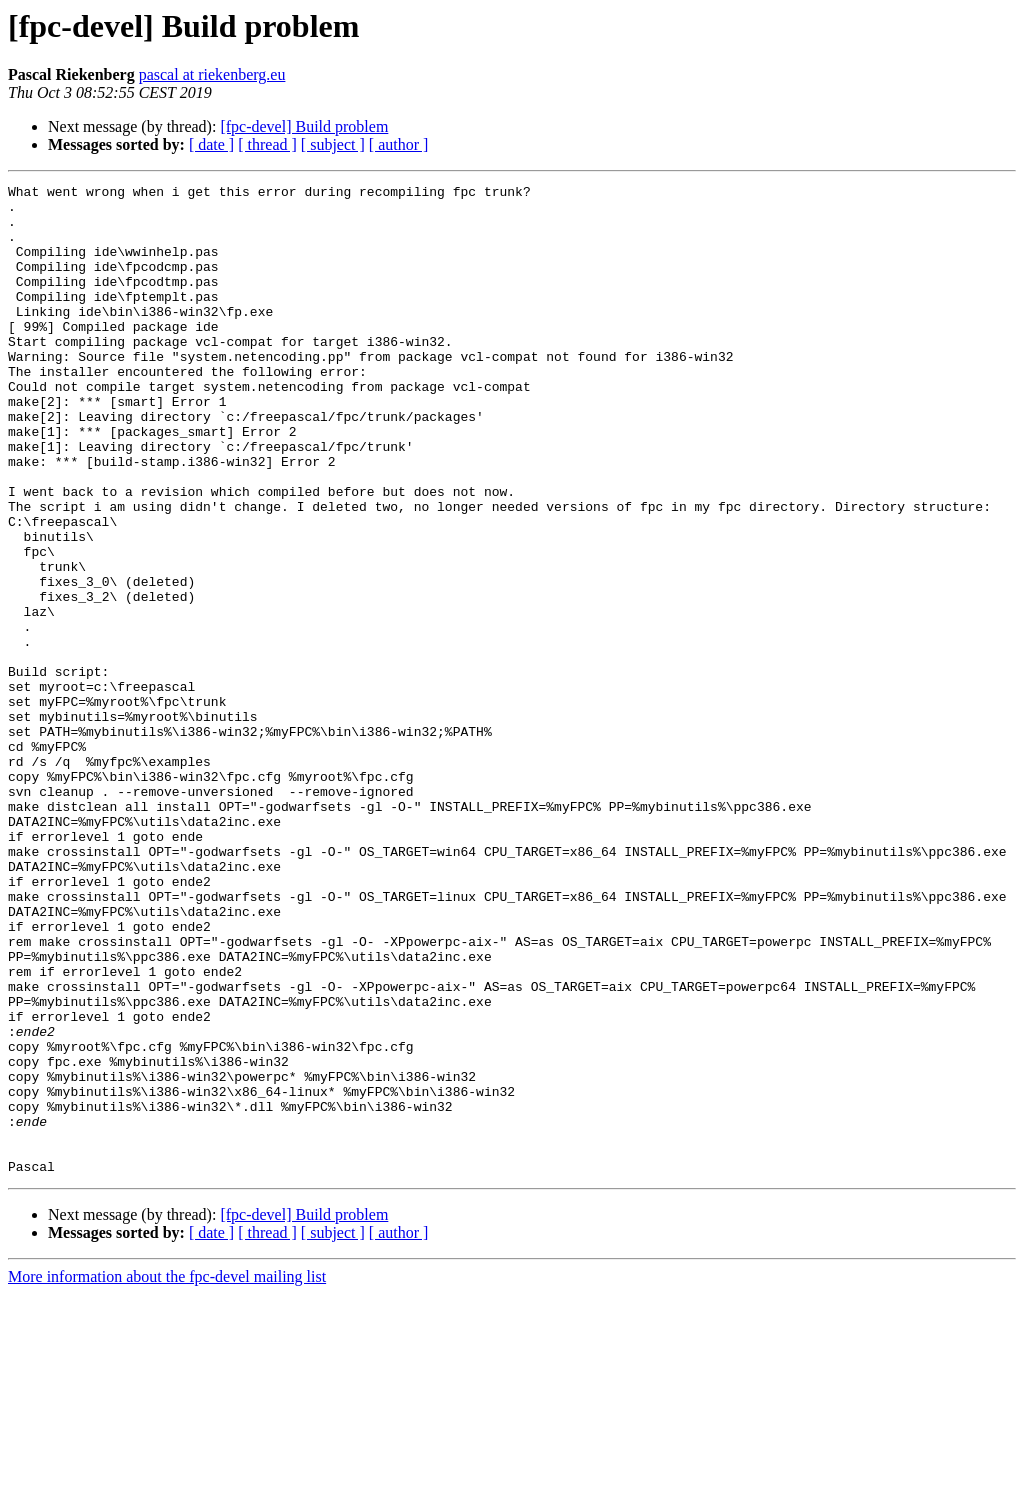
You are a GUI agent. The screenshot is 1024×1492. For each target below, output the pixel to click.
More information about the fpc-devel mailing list (167, 1474)
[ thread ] (267, 144)
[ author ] (399, 144)
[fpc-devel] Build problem (304, 126)
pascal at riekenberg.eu (212, 74)
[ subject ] (333, 144)
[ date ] (211, 144)
